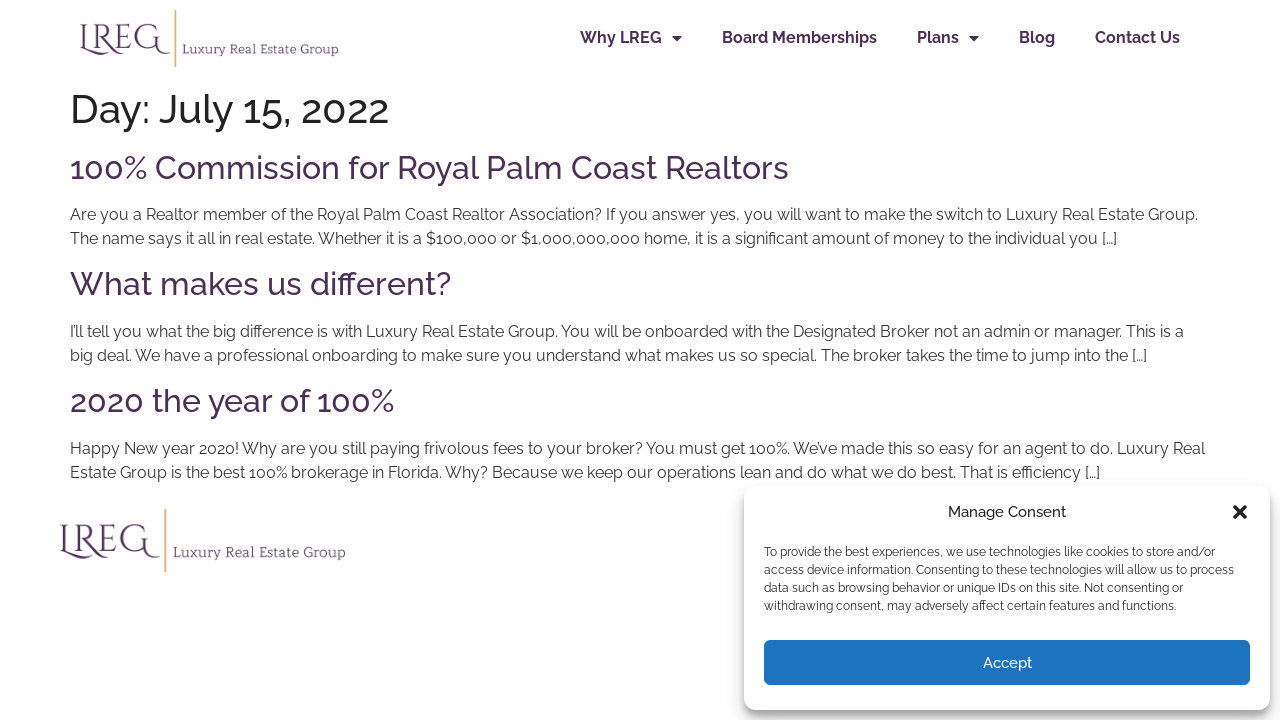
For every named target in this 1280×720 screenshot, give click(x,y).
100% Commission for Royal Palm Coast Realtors (429, 167)
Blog (1037, 37)
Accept (1007, 663)
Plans (948, 38)
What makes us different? (260, 283)
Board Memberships (799, 37)
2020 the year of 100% (232, 400)
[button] (1240, 512)
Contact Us (1137, 37)
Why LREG (631, 38)
